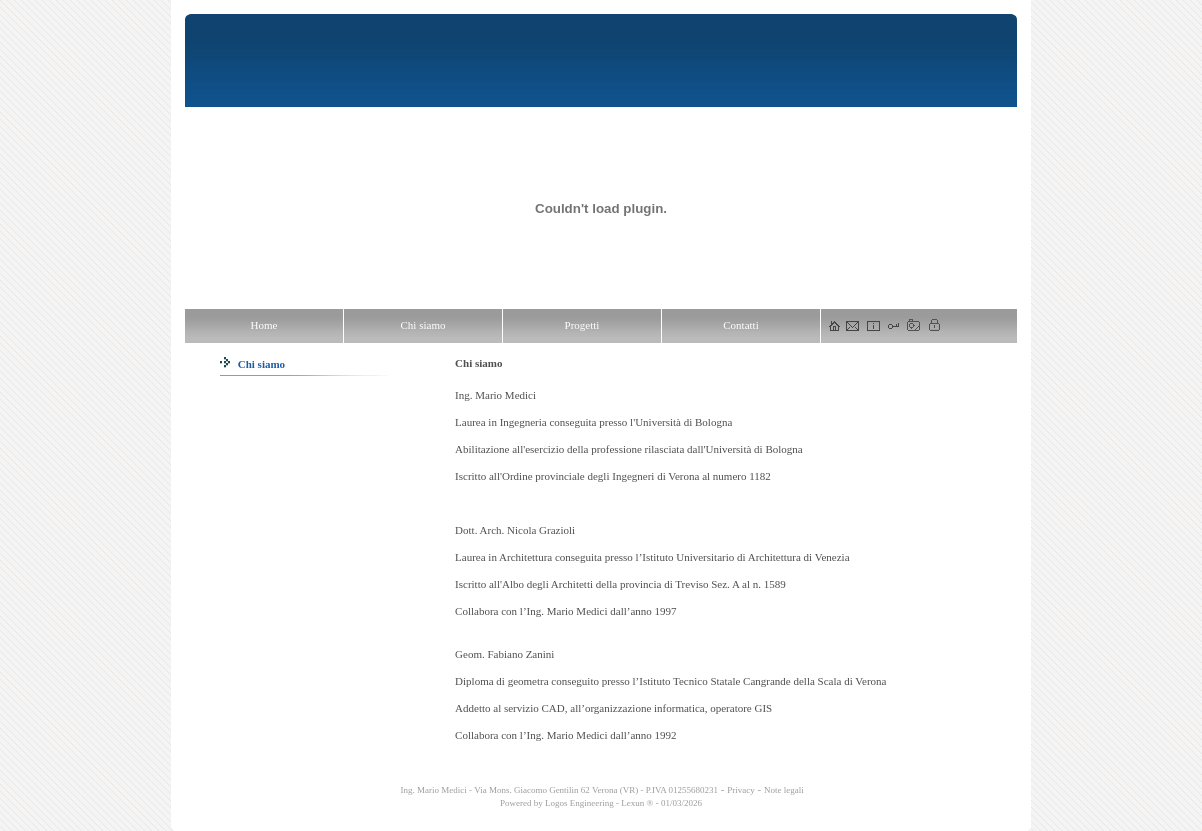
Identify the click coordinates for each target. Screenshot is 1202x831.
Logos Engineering (579, 803)
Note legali (784, 790)
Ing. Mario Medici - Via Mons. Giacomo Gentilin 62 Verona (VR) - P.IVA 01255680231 (558, 790)
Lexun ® (637, 803)
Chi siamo (252, 364)
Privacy (741, 790)
